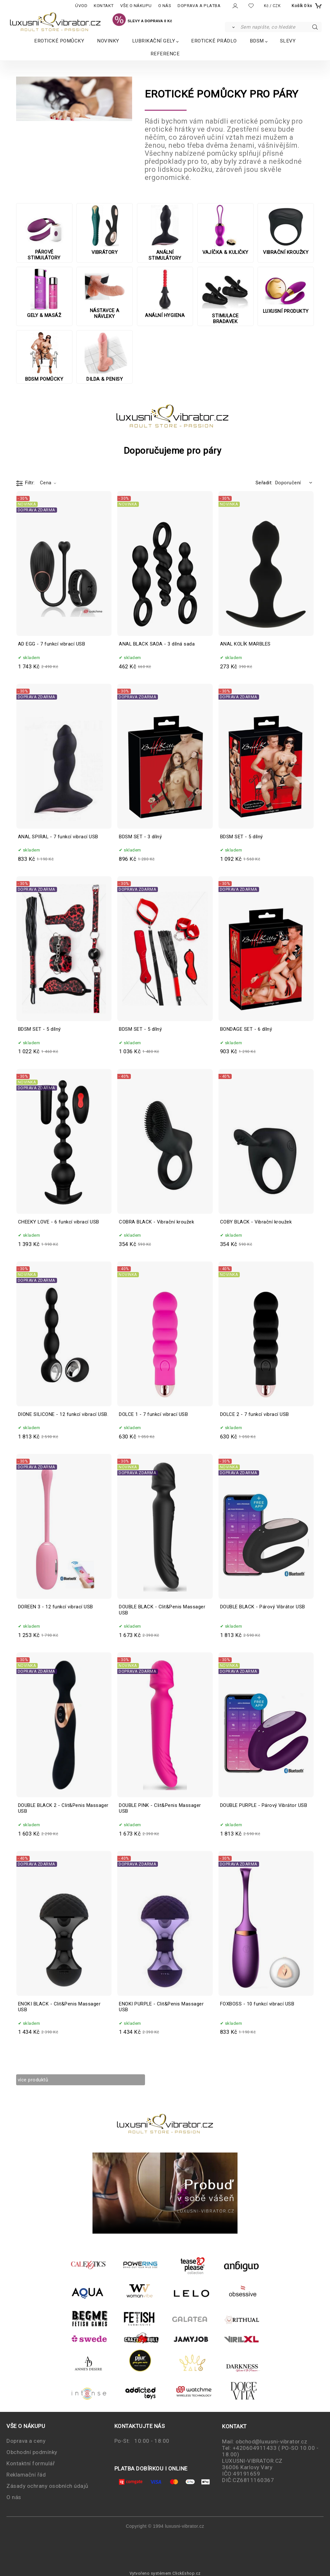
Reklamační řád (26, 2474)
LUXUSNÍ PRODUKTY (285, 291)
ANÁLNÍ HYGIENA (165, 293)
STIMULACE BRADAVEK (225, 296)
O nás (13, 2497)
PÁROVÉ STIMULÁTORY (44, 233)
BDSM (257, 41)
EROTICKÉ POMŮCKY (59, 41)
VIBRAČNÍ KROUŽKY (285, 230)
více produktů (38, 2080)
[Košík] (306, 6)
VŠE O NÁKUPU (136, 5)
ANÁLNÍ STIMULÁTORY (165, 233)
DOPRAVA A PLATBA (199, 5)
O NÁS (164, 5)
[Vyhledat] (232, 27)
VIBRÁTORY (105, 230)
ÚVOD (81, 5)
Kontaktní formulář (30, 2463)
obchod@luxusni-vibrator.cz (271, 2441)
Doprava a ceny (25, 2441)
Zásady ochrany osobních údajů (47, 2486)
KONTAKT (104, 5)
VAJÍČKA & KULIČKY (225, 230)
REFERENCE (165, 54)
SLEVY (288, 41)
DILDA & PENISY (104, 357)
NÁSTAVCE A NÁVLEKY (104, 293)
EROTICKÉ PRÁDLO (214, 41)
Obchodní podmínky (31, 2452)
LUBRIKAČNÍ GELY (153, 41)
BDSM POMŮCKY (44, 357)
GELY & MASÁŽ (44, 293)
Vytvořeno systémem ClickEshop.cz (165, 2573)
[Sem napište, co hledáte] (280, 27)
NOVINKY (108, 41)
